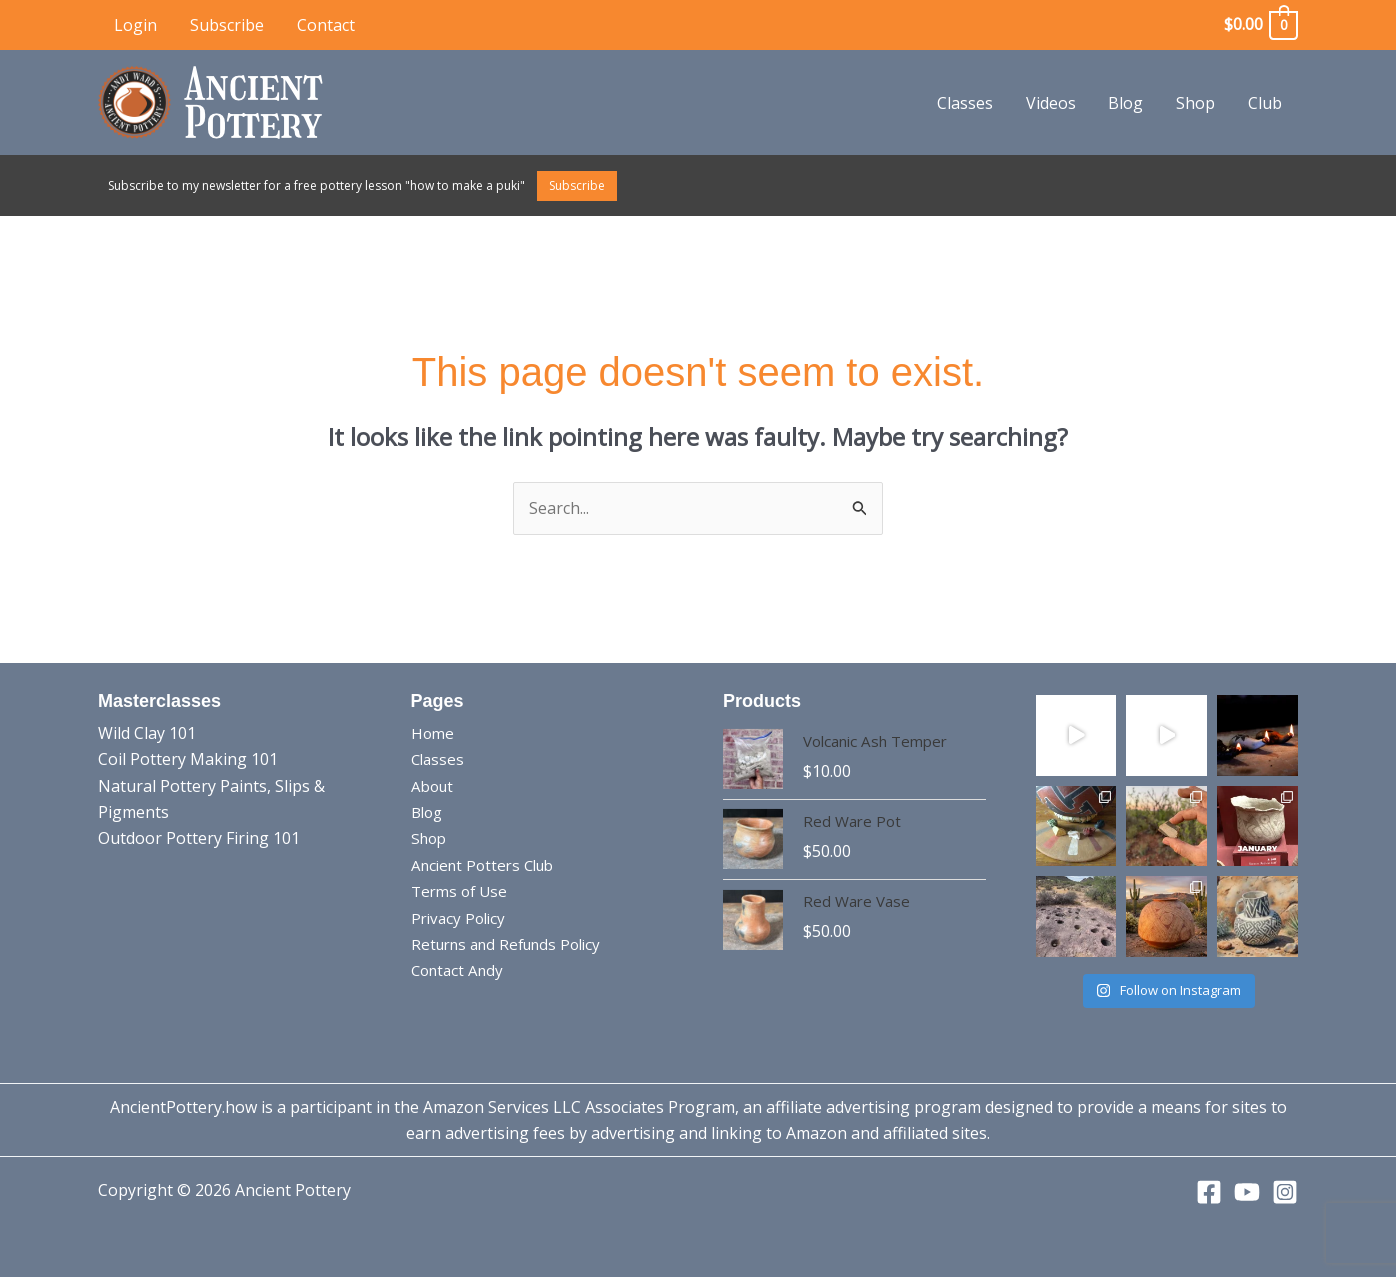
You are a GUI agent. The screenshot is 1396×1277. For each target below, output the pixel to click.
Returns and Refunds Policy (513, 944)
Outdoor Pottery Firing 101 (199, 838)
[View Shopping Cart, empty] (1260, 24)
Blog (1127, 103)
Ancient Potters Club (488, 865)
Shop (1196, 103)
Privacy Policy (461, 918)
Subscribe (226, 25)
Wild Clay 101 (147, 733)
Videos (1053, 103)
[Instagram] (1285, 1192)
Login (135, 25)
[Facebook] (1209, 1192)
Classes (968, 103)
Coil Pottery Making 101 (188, 759)
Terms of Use (462, 891)
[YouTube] (1247, 1192)
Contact (324, 25)
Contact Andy (460, 970)
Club (1265, 103)
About (434, 786)
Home (433, 733)
